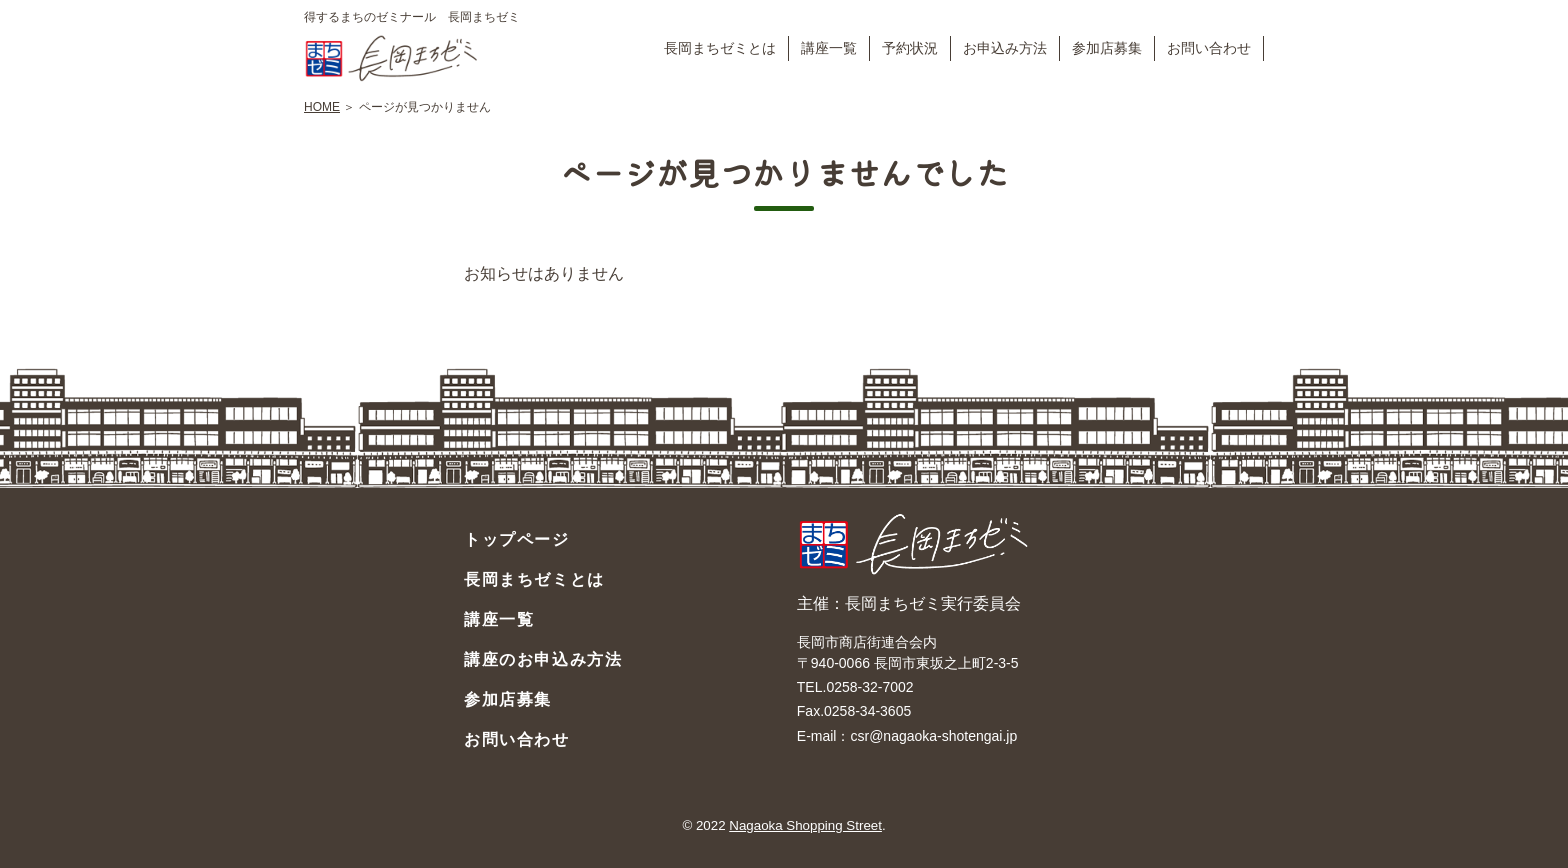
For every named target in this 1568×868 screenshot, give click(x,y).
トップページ (517, 539)
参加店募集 (1107, 48)
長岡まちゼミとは (720, 48)
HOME (322, 107)
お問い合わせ (1209, 48)
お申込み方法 (1005, 48)
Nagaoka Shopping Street (805, 825)
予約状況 (910, 48)
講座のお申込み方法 (543, 659)
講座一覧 (829, 48)
